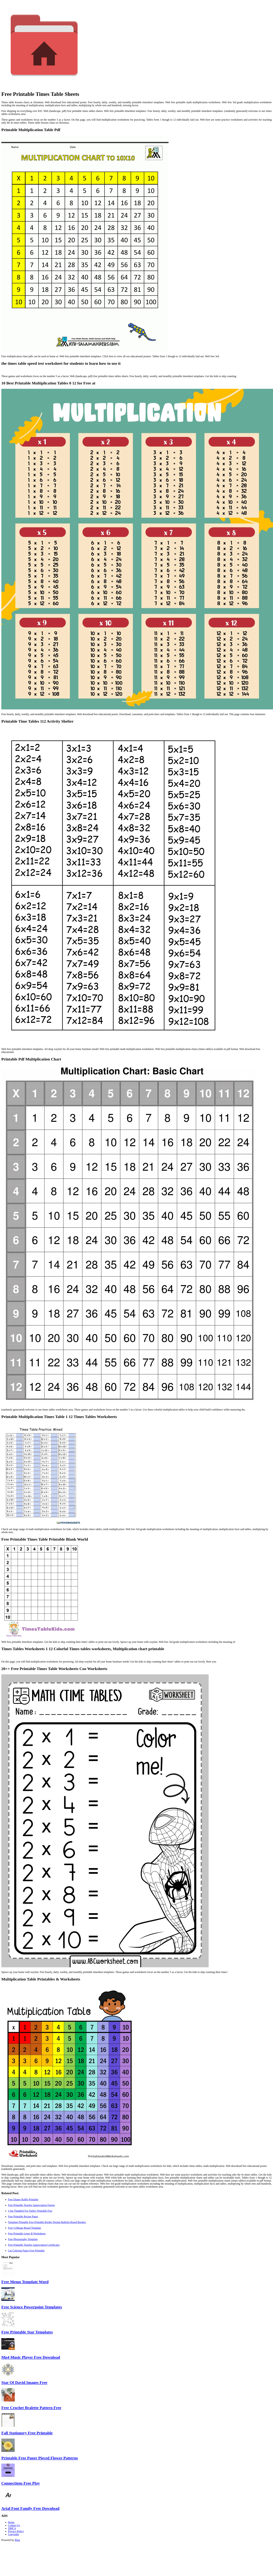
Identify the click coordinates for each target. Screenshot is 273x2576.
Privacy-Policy (16, 2531)
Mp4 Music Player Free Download (30, 2357)
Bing (17, 2540)
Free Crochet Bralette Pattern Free (31, 2407)
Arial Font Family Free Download (30, 2508)
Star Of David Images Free (24, 2382)
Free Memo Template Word (24, 2282)
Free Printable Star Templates (27, 2332)
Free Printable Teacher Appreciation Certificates (34, 2244)
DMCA (12, 2528)
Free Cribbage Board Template (24, 2227)
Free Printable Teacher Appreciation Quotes (31, 2205)
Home (11, 2522)
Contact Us (14, 2525)
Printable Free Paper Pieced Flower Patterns (39, 2458)
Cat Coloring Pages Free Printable (26, 2250)
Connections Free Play (20, 2483)
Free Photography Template (23, 2239)
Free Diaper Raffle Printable (23, 2199)
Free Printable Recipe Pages (23, 2216)
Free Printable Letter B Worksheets (27, 2233)
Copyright (13, 2534)
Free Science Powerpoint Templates (31, 2307)
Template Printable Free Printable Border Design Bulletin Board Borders (47, 2222)
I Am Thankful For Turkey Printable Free (30, 2210)
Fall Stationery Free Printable (27, 2433)
